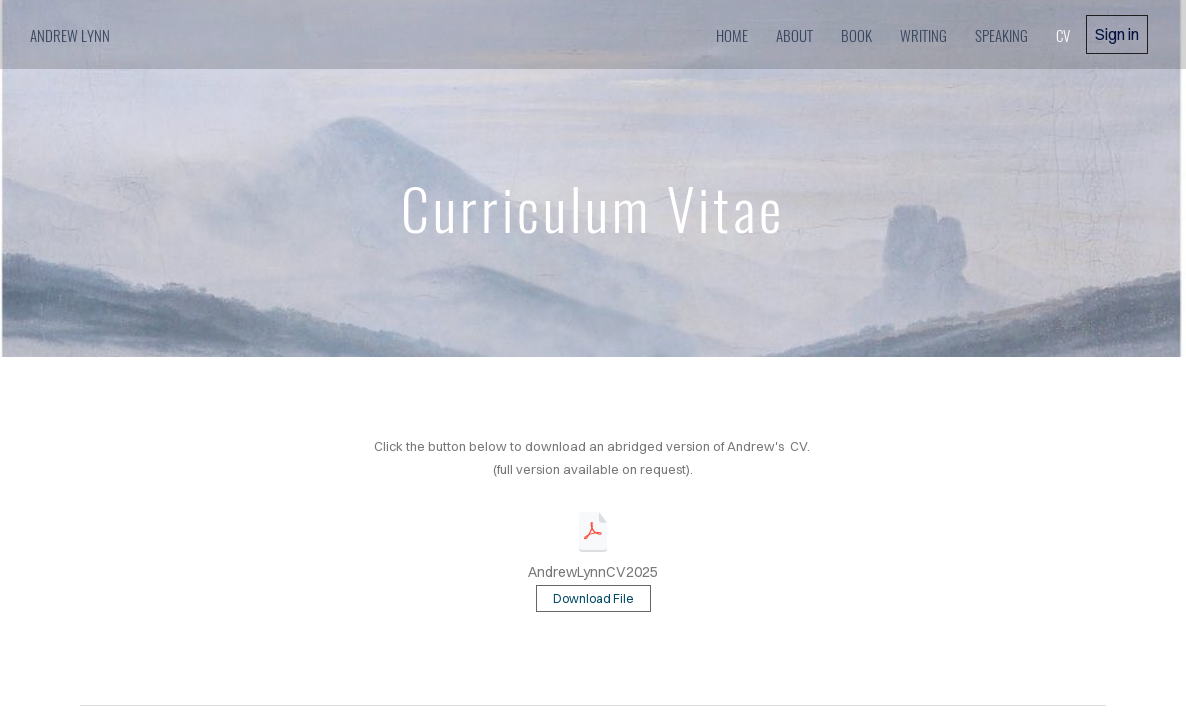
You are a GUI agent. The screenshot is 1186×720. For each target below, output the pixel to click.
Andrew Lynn (71, 35)
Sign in (1117, 34)
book (856, 35)
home (732, 35)
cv (1063, 35)
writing (923, 35)
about (794, 35)
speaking (1001, 35)
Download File (593, 598)
